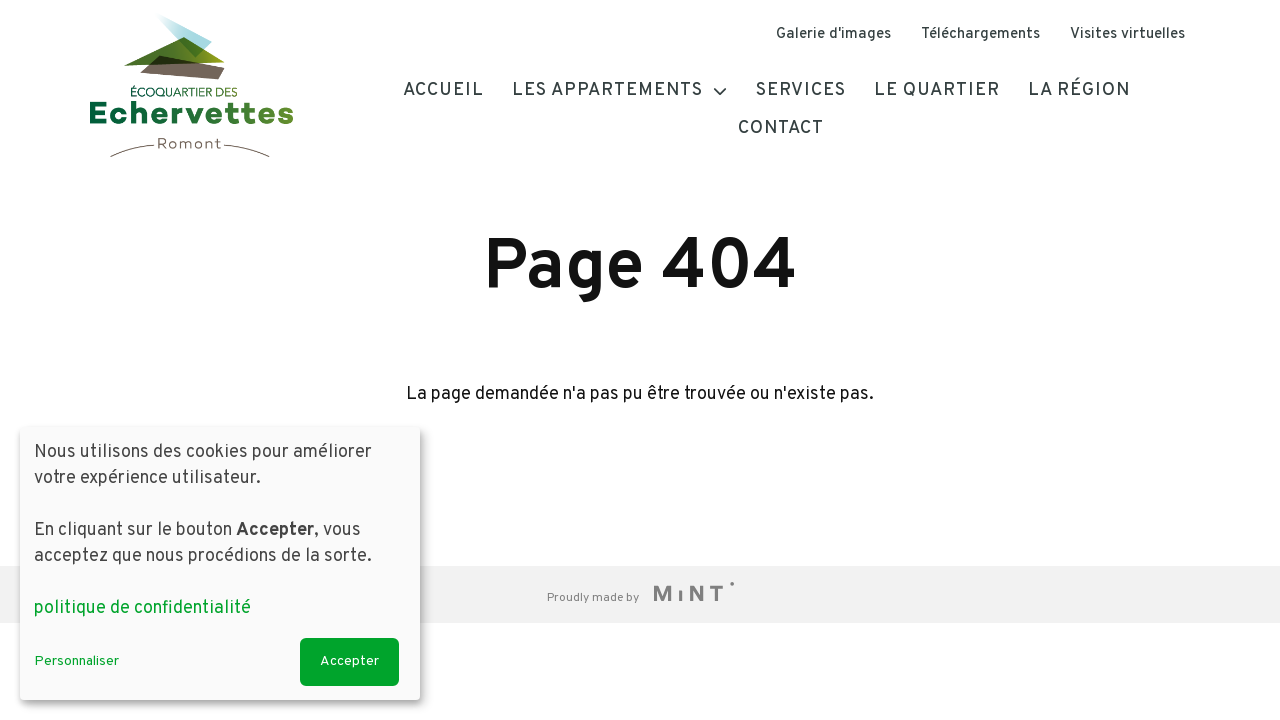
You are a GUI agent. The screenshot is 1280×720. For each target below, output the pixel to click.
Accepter (349, 661)
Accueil (443, 90)
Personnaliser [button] (76, 661)
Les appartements (607, 90)
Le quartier (937, 90)
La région (1079, 90)
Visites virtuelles (1127, 34)
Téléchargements (980, 34)
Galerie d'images (833, 34)
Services (801, 90)
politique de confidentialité (142, 608)
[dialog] (220, 563)
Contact (781, 128)
